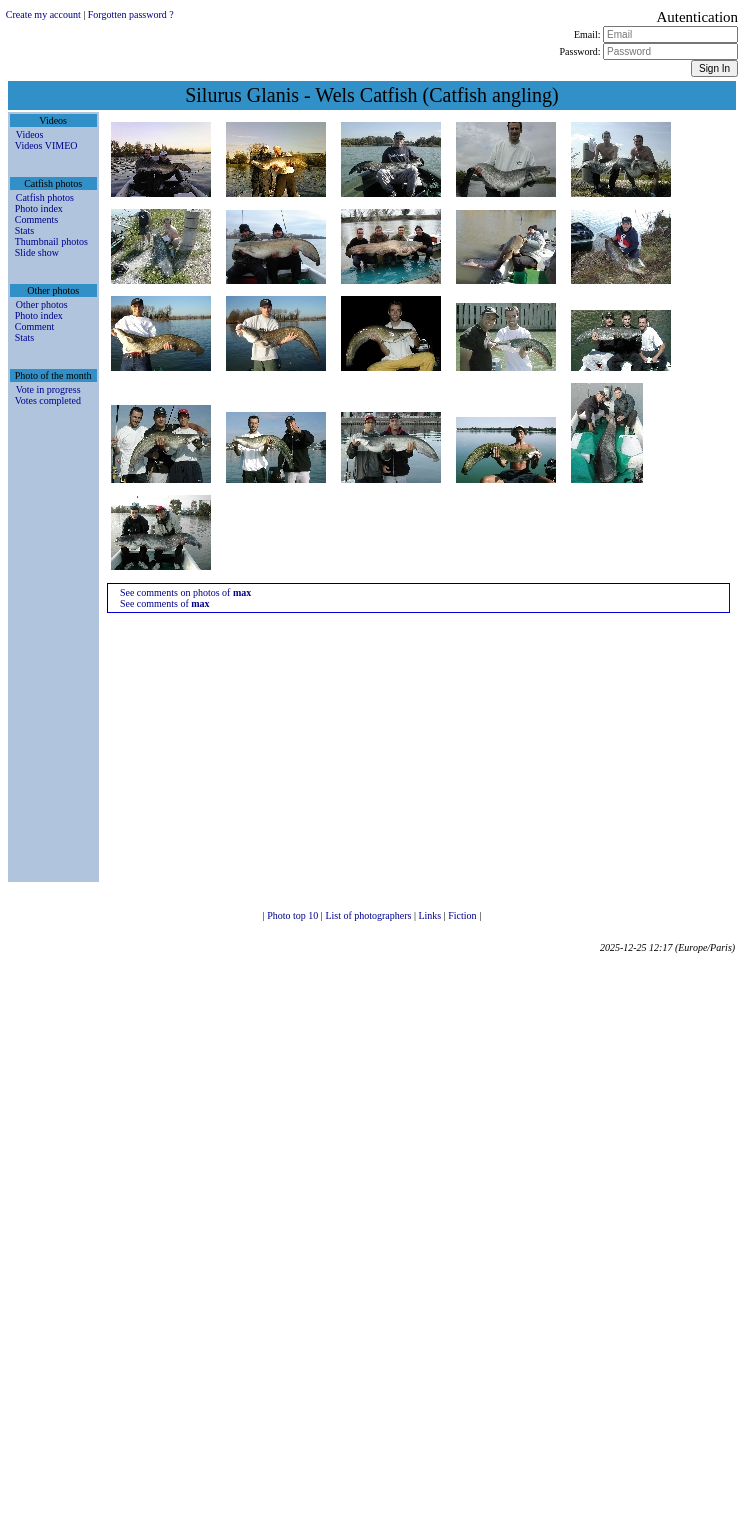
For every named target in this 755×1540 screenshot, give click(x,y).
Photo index (39, 208)
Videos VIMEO (46, 145)
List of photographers (369, 915)
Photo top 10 (294, 915)
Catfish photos (45, 197)
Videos (30, 134)
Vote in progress (48, 389)
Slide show (37, 252)
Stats (24, 230)
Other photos (42, 304)
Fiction (463, 915)
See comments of (165, 603)
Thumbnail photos (51, 241)
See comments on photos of (185, 592)
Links (430, 915)
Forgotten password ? (131, 14)
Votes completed (48, 400)
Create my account (43, 14)
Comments (36, 219)
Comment (34, 326)
